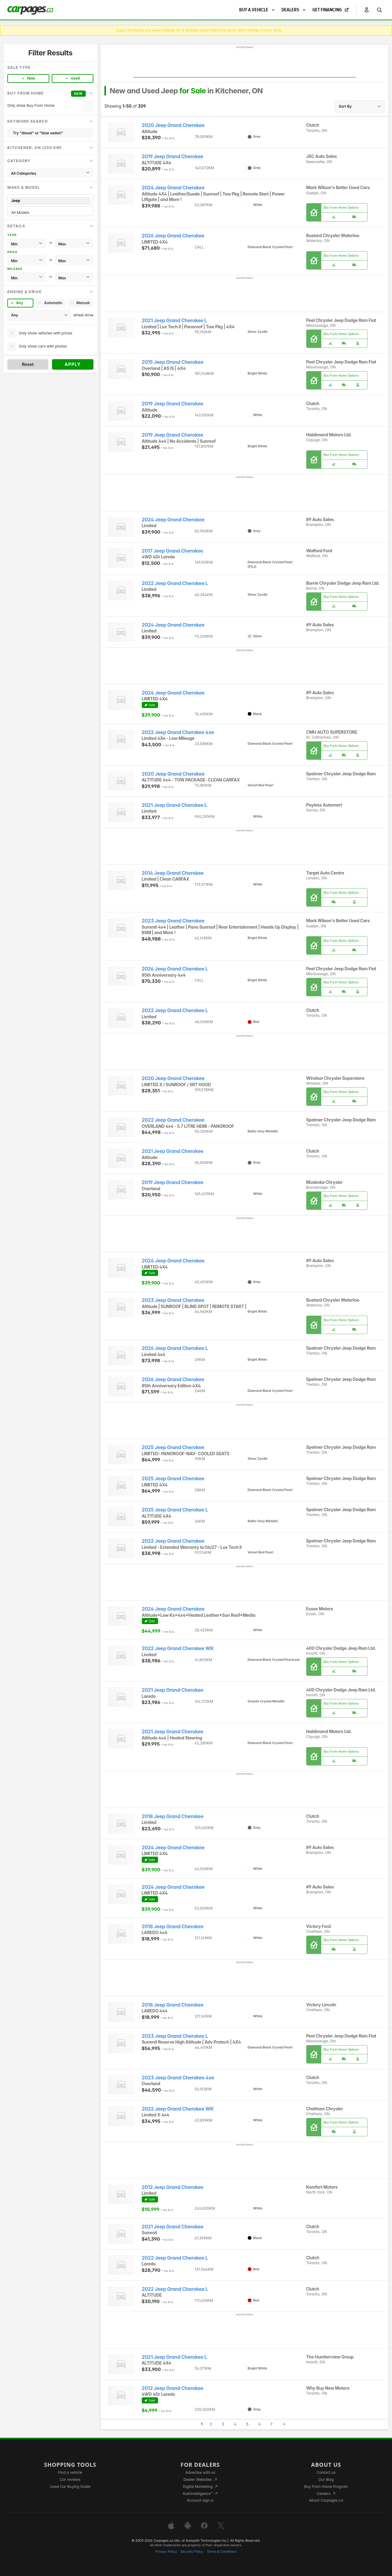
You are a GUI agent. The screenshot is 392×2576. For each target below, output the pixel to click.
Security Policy (192, 2552)
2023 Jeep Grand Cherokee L (175, 2036)
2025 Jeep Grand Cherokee (173, 1447)
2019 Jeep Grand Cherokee (172, 156)
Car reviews (70, 2479)
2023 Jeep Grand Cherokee (173, 921)
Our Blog (326, 2479)
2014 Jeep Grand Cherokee (173, 873)
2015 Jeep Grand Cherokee (172, 362)
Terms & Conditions (221, 2552)
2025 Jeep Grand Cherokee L (175, 1510)
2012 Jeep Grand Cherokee (172, 2187)
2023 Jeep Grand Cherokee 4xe (178, 2078)
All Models (50, 212)
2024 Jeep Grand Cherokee (173, 188)
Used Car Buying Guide (70, 2486)
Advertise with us (200, 2472)
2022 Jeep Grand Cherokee (173, 1120)
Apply (73, 364)
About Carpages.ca (326, 2500)
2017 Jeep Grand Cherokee (172, 551)
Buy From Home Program (326, 2486)
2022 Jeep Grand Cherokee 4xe (178, 732)
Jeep (50, 200)
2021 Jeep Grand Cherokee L (174, 320)
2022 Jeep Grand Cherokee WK (178, 1648)
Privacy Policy (166, 2552)
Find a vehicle (70, 2472)
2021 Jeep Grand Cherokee (172, 1151)
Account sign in (200, 2500)
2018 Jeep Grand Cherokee (173, 1816)
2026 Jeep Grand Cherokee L (175, 969)
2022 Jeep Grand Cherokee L (175, 583)
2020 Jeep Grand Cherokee (173, 125)
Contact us (326, 2472)
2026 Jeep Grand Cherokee (173, 236)
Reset (28, 364)
